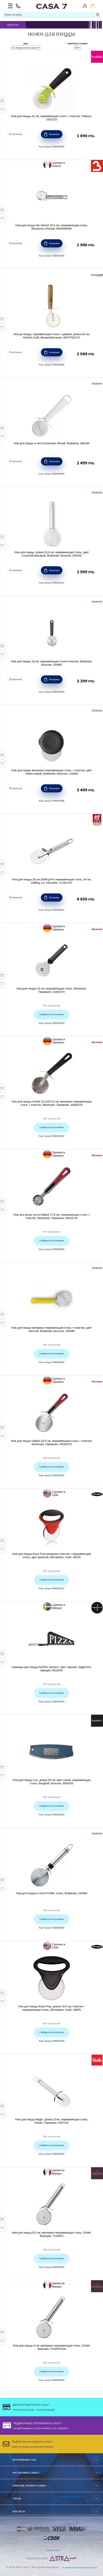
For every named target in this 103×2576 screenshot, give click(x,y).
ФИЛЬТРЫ (12, 24)
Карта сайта (53, 2550)
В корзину (54, 134)
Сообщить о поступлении (51, 1014)
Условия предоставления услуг (79, 2567)
